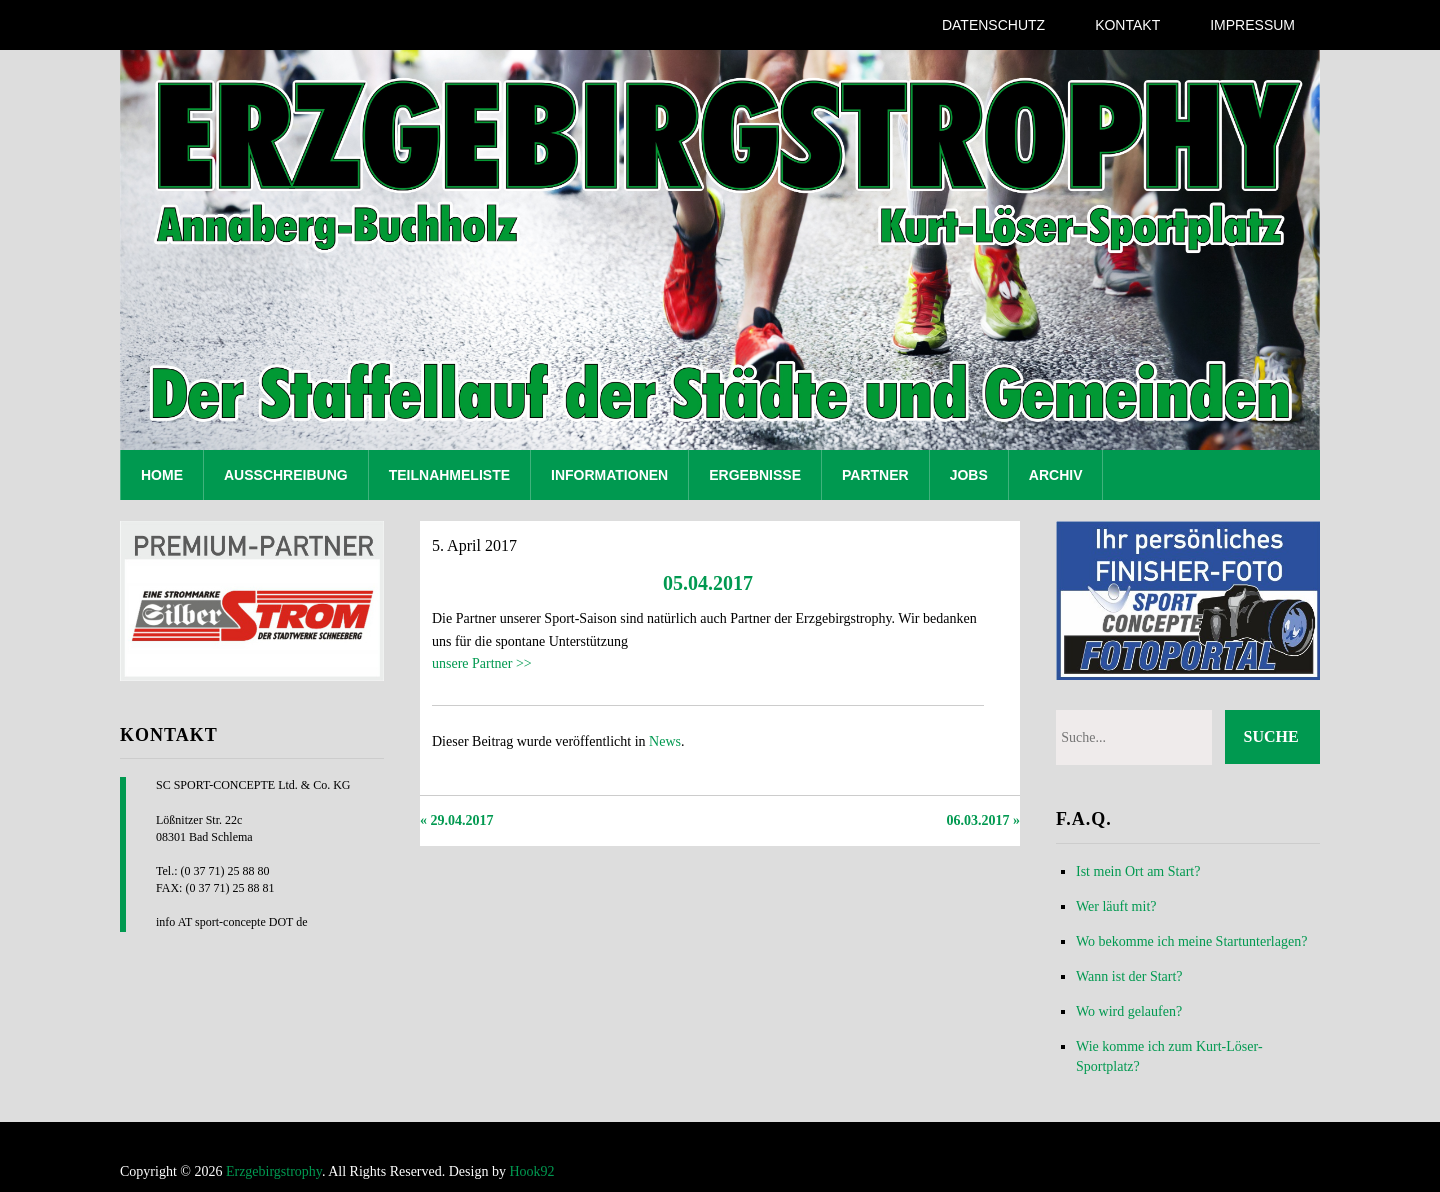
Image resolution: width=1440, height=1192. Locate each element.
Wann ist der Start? (1129, 976)
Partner (875, 475)
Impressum (1252, 25)
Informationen (609, 475)
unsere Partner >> (482, 663)
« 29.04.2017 (457, 820)
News (665, 741)
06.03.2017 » (984, 820)
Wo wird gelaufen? (1129, 1011)
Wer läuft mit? (1116, 906)
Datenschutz (993, 25)
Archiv (1056, 475)
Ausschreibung (286, 475)
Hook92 (531, 1171)
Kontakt (1127, 25)
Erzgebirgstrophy (274, 1171)
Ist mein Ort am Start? (1138, 871)
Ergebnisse (755, 475)
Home (162, 475)
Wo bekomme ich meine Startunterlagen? (1191, 941)
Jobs (969, 475)
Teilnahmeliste (449, 475)
